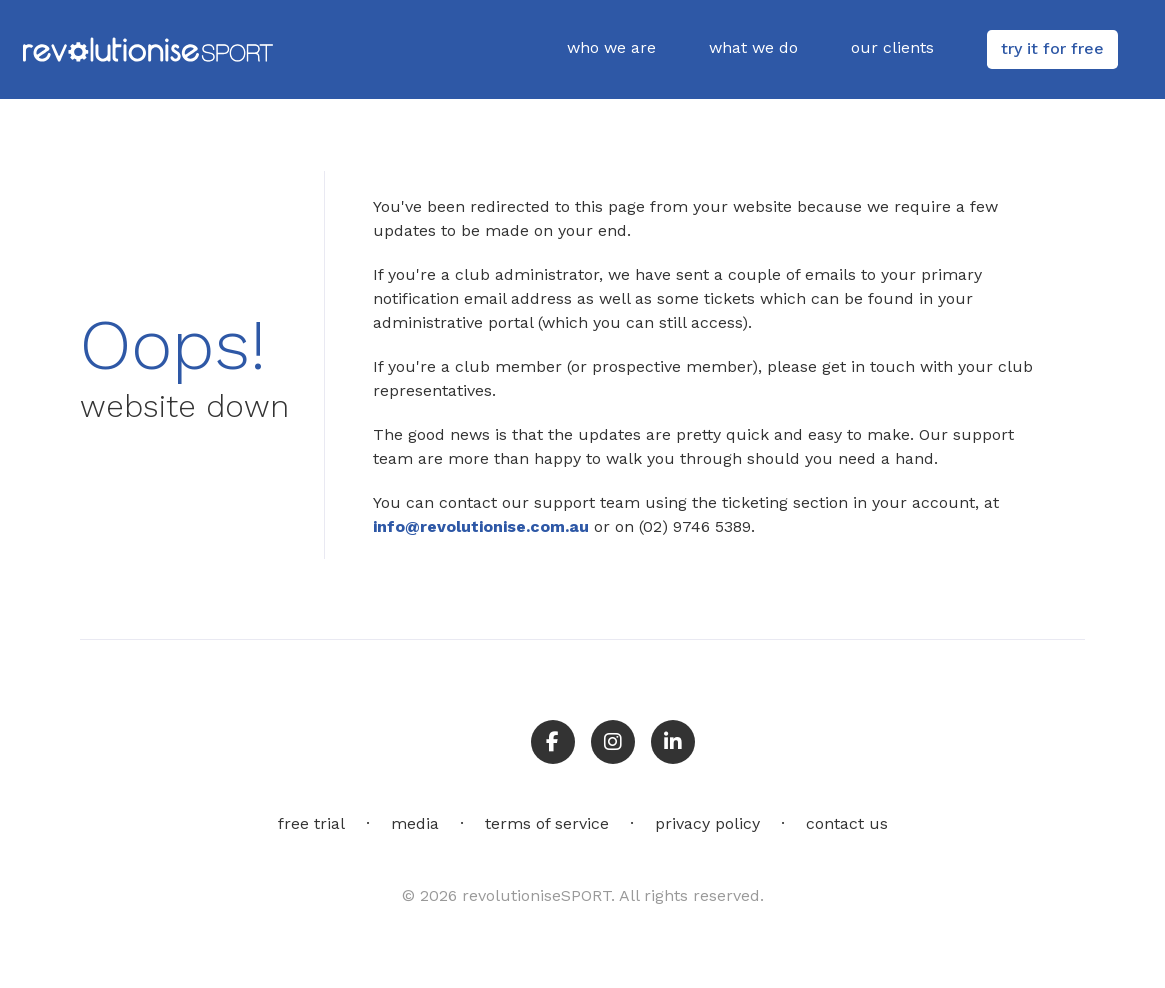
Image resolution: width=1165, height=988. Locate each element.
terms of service (547, 823)
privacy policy (707, 823)
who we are (611, 47)
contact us (847, 823)
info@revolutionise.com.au (481, 526)
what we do (753, 47)
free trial (311, 823)
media (415, 823)
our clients (892, 47)
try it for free (1052, 48)
